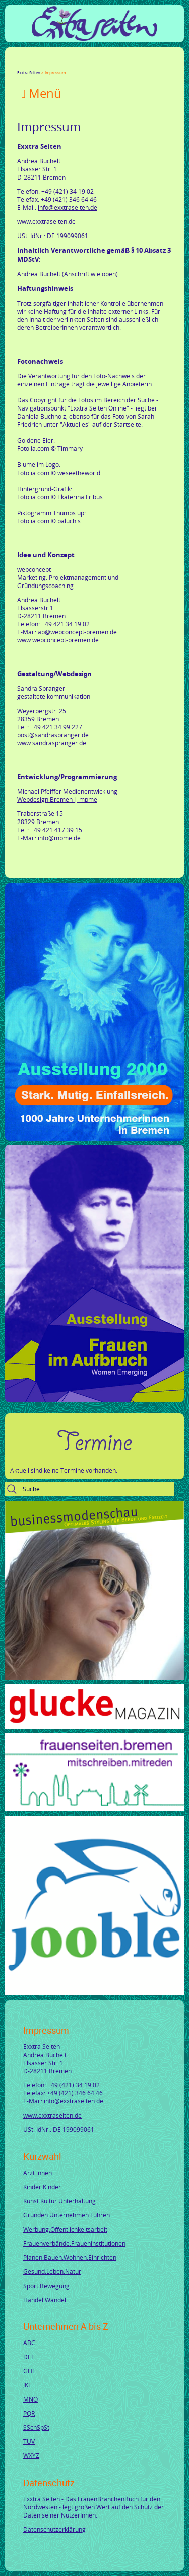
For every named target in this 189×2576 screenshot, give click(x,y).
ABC (29, 2342)
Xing (70, 64)
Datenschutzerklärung (54, 2529)
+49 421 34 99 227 (56, 727)
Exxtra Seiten (28, 72)
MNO (30, 2399)
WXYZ (31, 2455)
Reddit (106, 64)
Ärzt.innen (37, 2173)
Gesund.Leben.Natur (52, 2271)
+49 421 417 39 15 (56, 830)
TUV (29, 2441)
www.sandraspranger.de (51, 743)
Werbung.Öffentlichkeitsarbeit (65, 2229)
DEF (28, 2357)
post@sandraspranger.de (53, 735)
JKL (27, 2385)
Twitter (33, 64)
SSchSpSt (36, 2427)
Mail (82, 64)
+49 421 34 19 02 (65, 624)
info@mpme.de (59, 838)
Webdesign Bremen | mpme (57, 799)
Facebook (21, 64)
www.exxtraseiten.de (52, 2115)
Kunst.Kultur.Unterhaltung (59, 2201)
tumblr (94, 64)
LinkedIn (57, 64)
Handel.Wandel (44, 2300)
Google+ (45, 64)
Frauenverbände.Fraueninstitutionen (74, 2243)
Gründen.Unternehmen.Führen (66, 2215)
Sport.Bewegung (46, 2285)
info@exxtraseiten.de (67, 207)
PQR (29, 2413)
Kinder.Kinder (42, 2187)
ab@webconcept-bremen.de (77, 632)
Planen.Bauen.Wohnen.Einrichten (69, 2257)
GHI (28, 2371)
